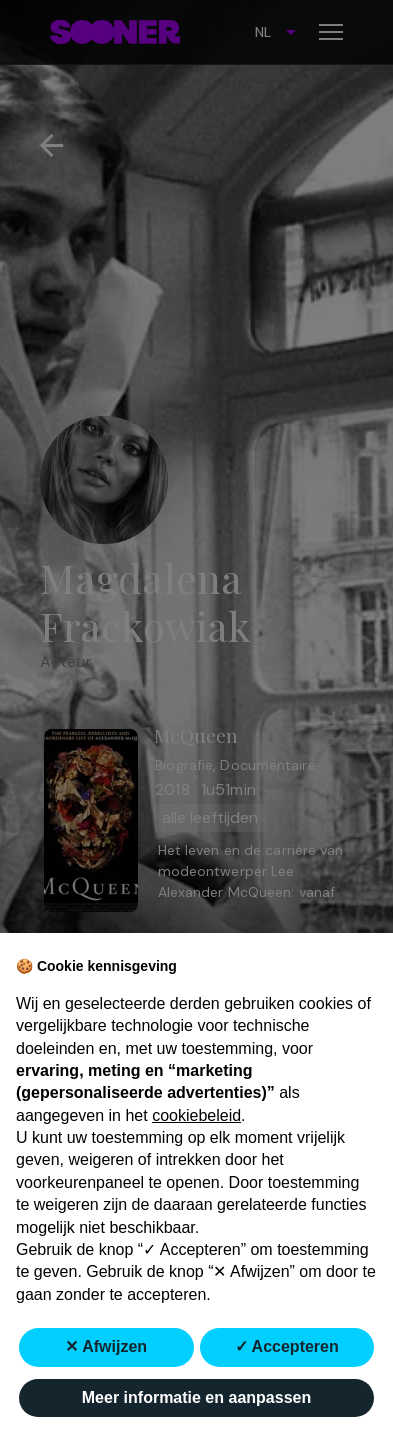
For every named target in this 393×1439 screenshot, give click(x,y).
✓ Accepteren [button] (287, 1346)
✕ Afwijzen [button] (106, 1346)
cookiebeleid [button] (196, 1115)
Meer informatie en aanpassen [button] (196, 1397)
